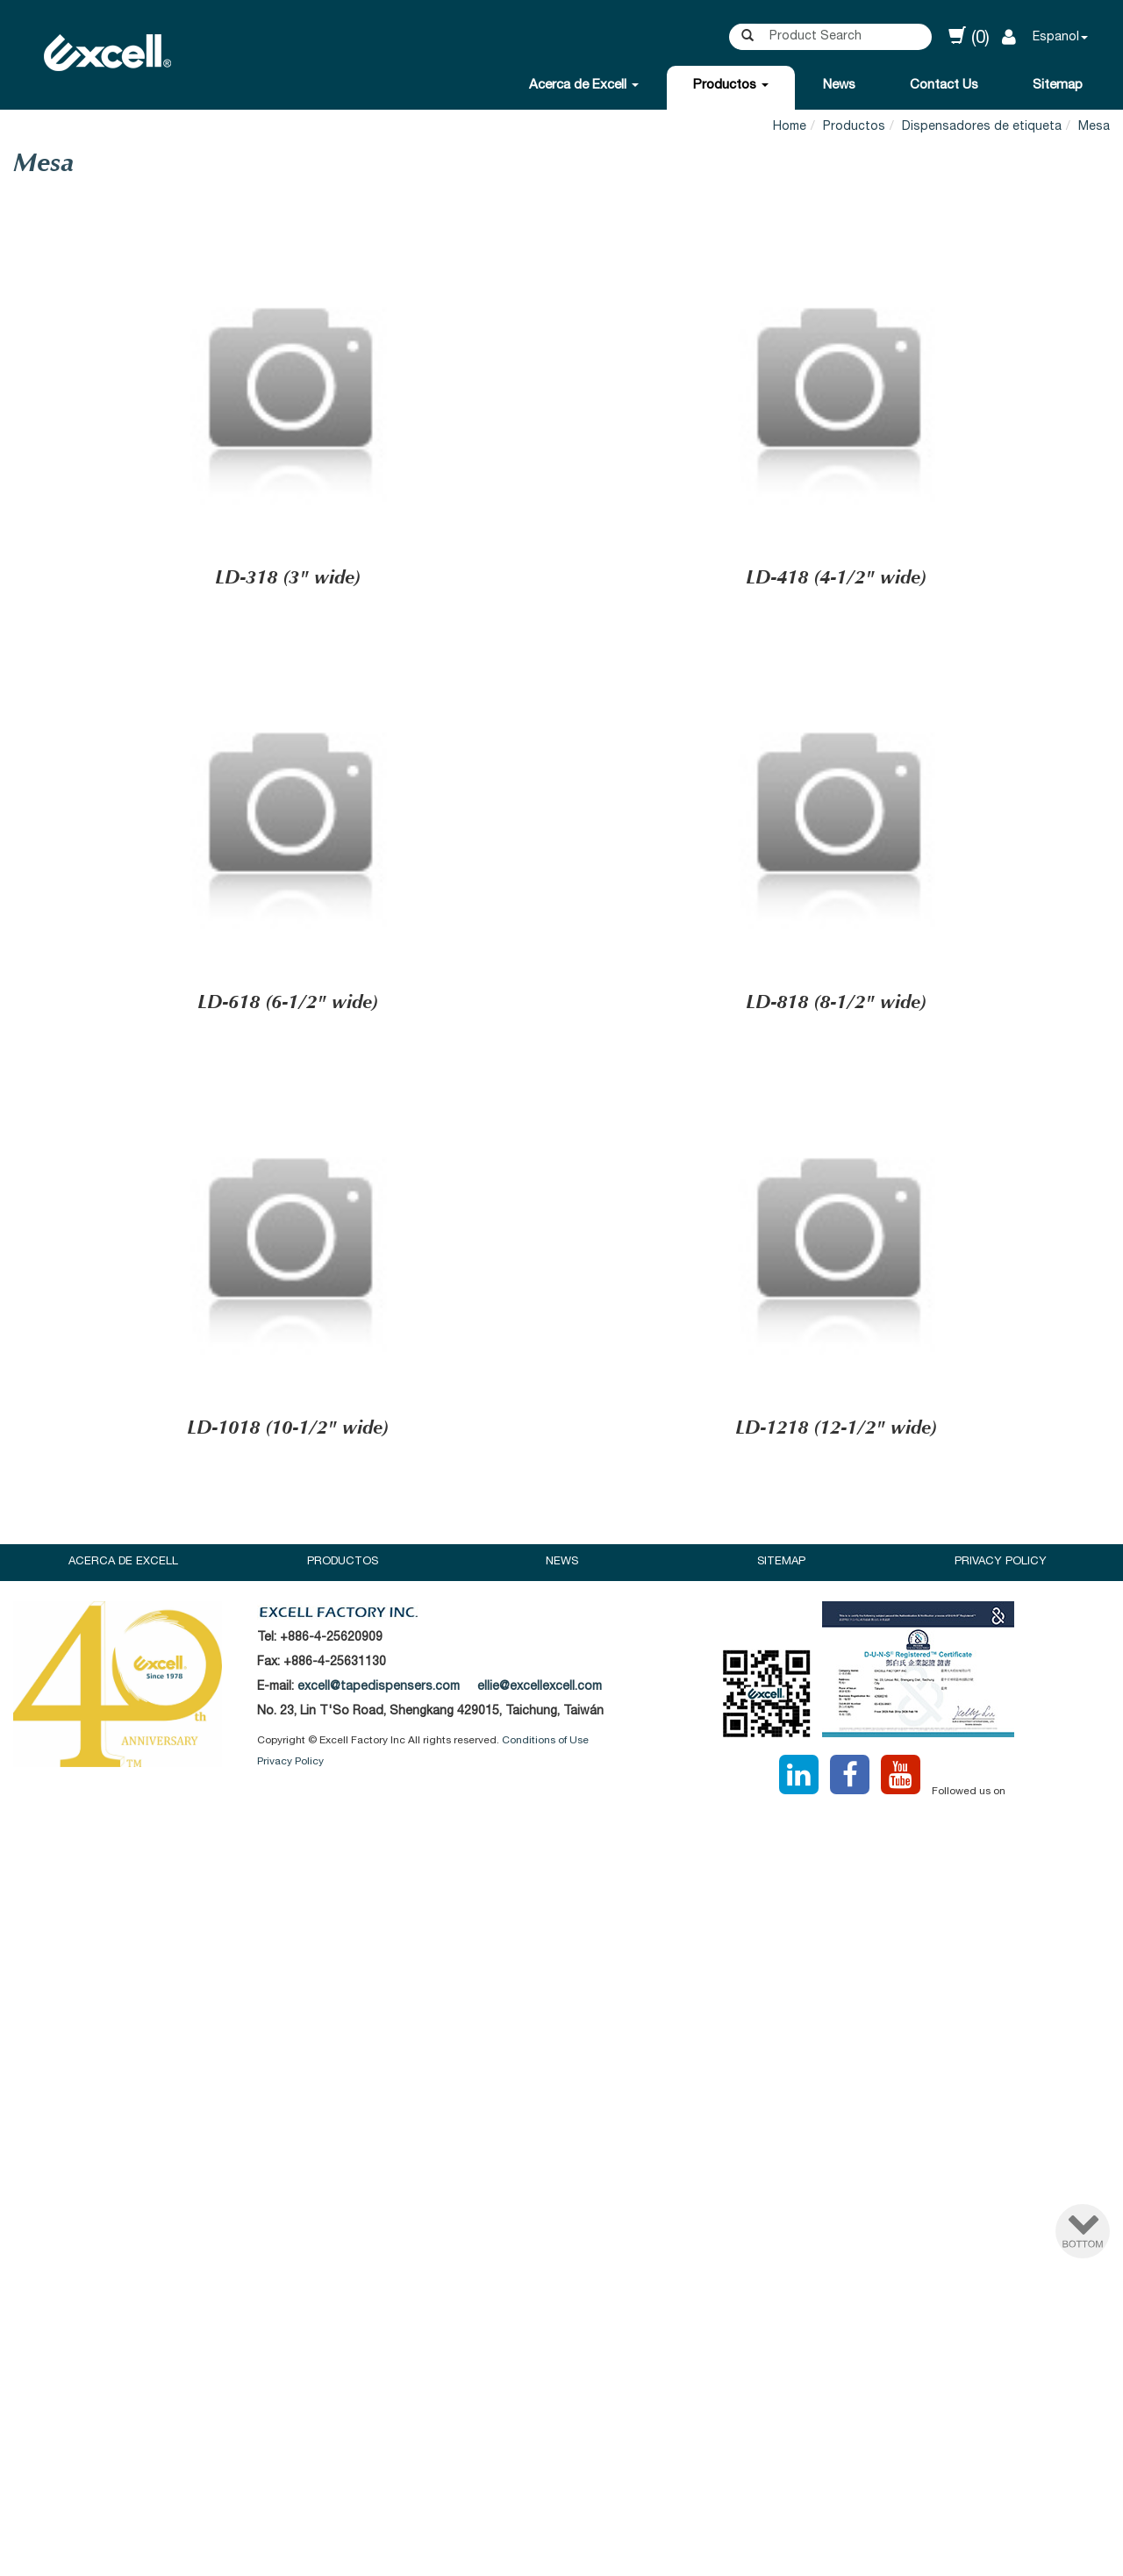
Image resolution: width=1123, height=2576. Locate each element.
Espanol (1056, 38)
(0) (969, 37)
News (839, 85)
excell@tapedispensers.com (378, 1687)
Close (562, 1831)
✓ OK (795, 2565)
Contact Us (944, 85)
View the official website (603, 2021)
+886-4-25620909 (331, 1638)
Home (789, 127)
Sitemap (1058, 85)
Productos (731, 85)
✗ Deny (562, 1894)
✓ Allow (562, 1873)
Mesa (1094, 127)
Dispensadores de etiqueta (982, 127)
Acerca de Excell (584, 85)
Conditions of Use (545, 1740)
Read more (488, 2021)
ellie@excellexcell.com (539, 1687)
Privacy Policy (1001, 1562)
